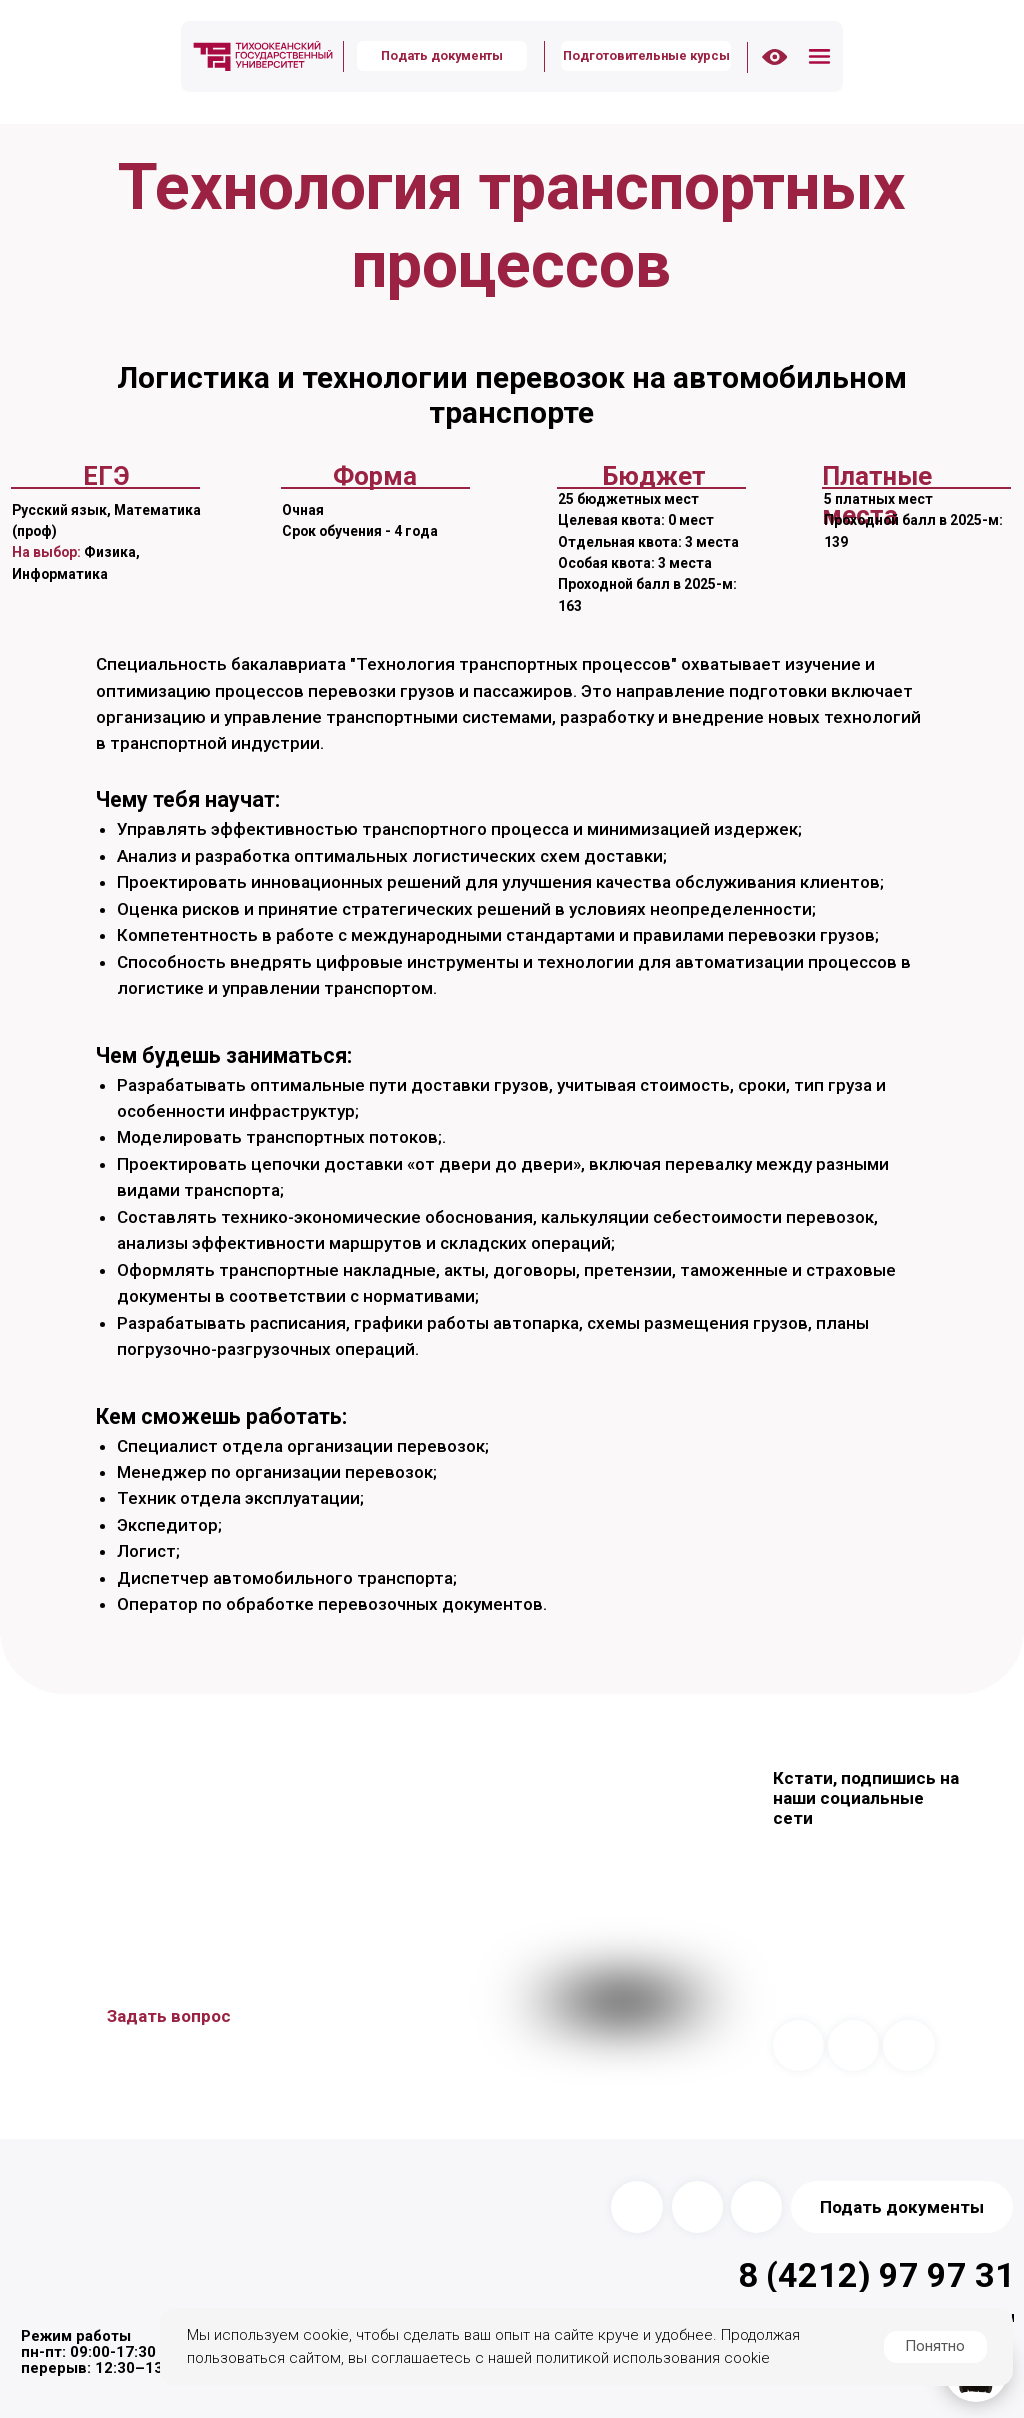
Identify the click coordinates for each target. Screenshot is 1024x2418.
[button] (820, 57)
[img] (263, 56)
